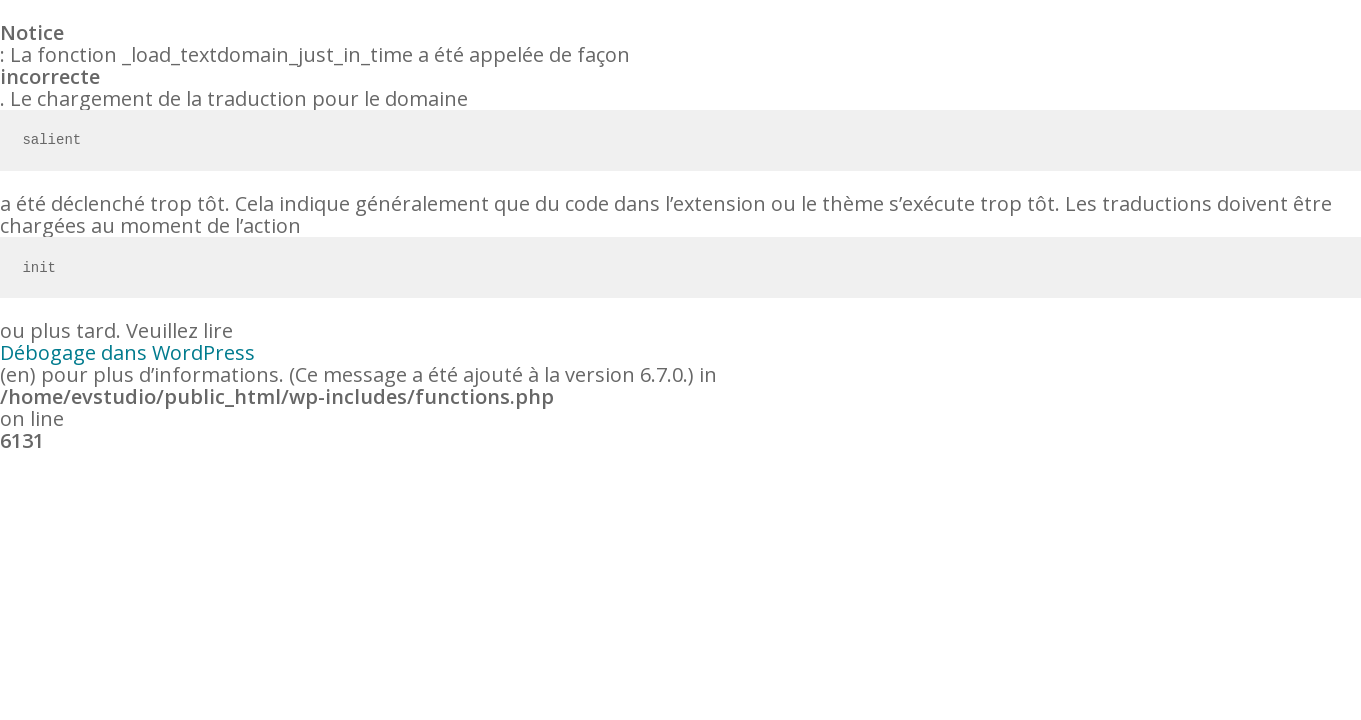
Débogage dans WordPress (127, 353)
